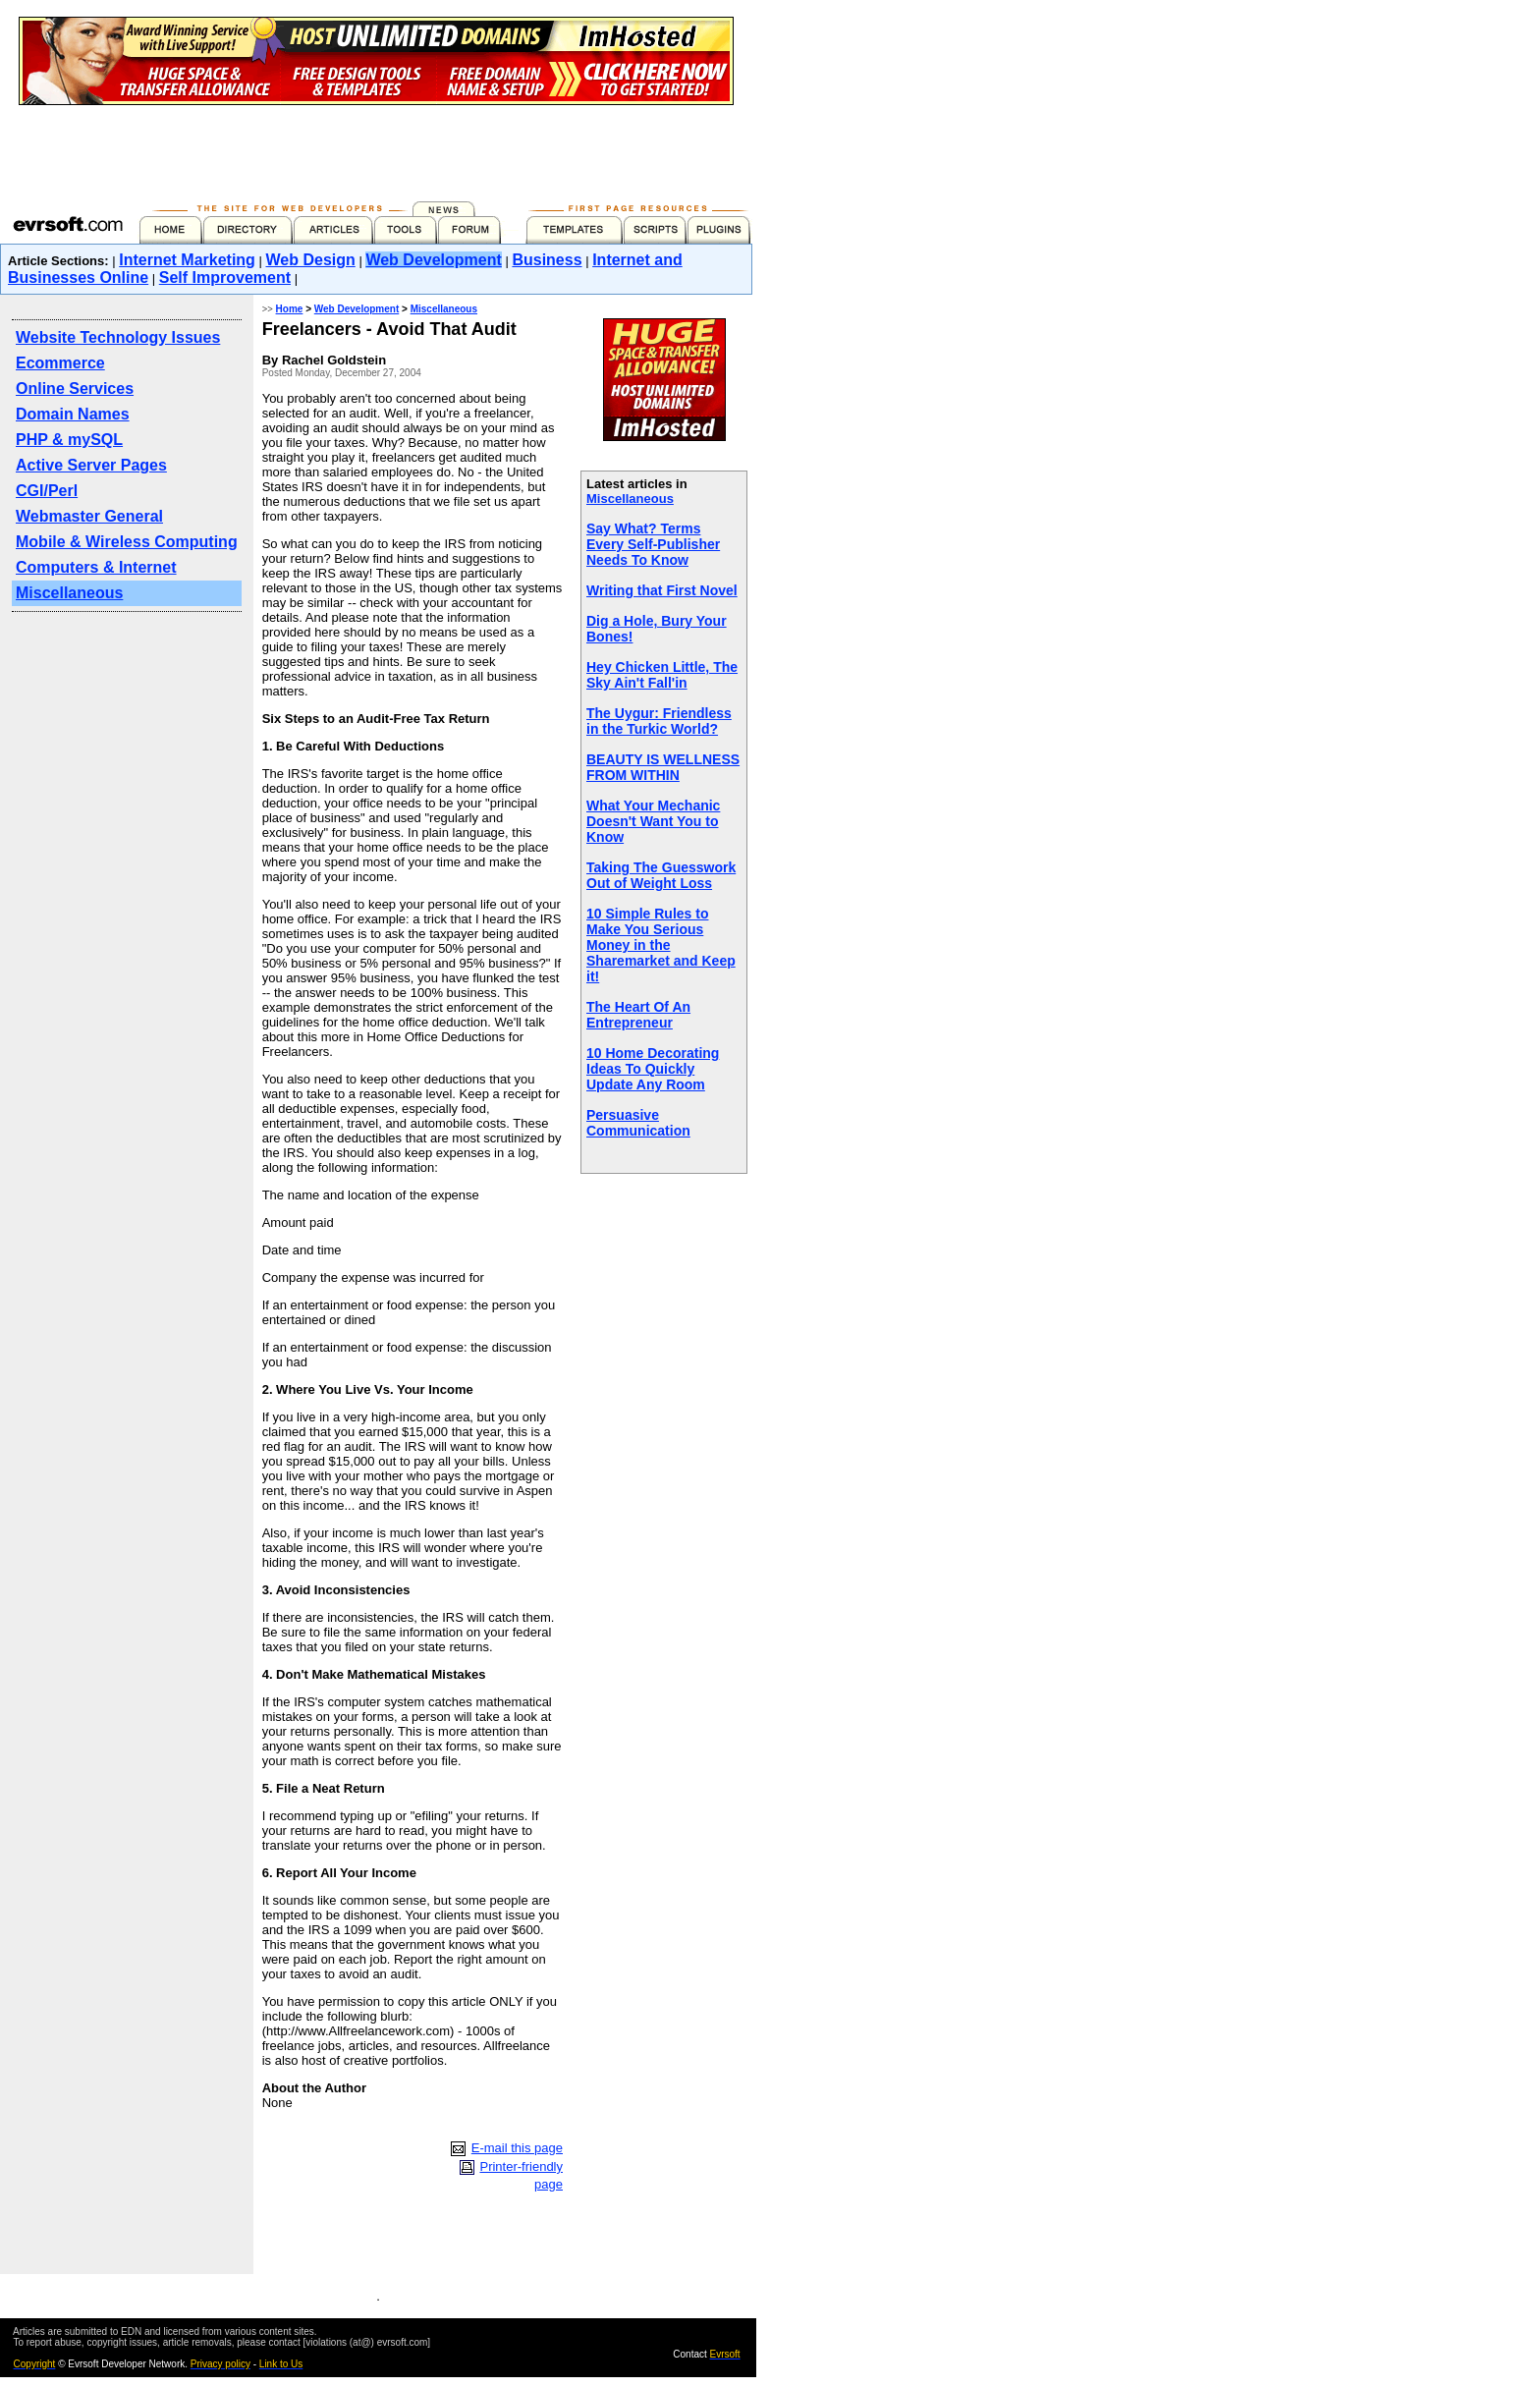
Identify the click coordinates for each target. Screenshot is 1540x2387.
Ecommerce (60, 363)
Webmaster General (89, 516)
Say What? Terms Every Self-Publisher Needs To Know (653, 544)
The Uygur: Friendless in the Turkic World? (659, 721)
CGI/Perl (47, 490)
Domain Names (73, 414)
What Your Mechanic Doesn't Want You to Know (653, 821)
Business (546, 259)
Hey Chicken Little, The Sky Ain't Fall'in (662, 675)
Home (289, 309)
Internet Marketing (187, 259)
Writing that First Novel (662, 590)
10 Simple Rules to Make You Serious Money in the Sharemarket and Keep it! (661, 945)
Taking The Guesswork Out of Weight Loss (661, 875)
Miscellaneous (69, 592)
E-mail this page (517, 2147)
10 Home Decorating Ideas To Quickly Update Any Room (652, 1068)
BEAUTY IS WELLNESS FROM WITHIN (663, 767)
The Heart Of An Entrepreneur (638, 1014)
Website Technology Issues (118, 337)
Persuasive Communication (638, 1122)
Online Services (75, 388)
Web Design (311, 259)
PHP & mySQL (69, 439)
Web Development (433, 259)
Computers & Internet (96, 567)
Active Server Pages (91, 465)
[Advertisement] (376, 149)
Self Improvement (225, 277)
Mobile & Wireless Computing (127, 541)
